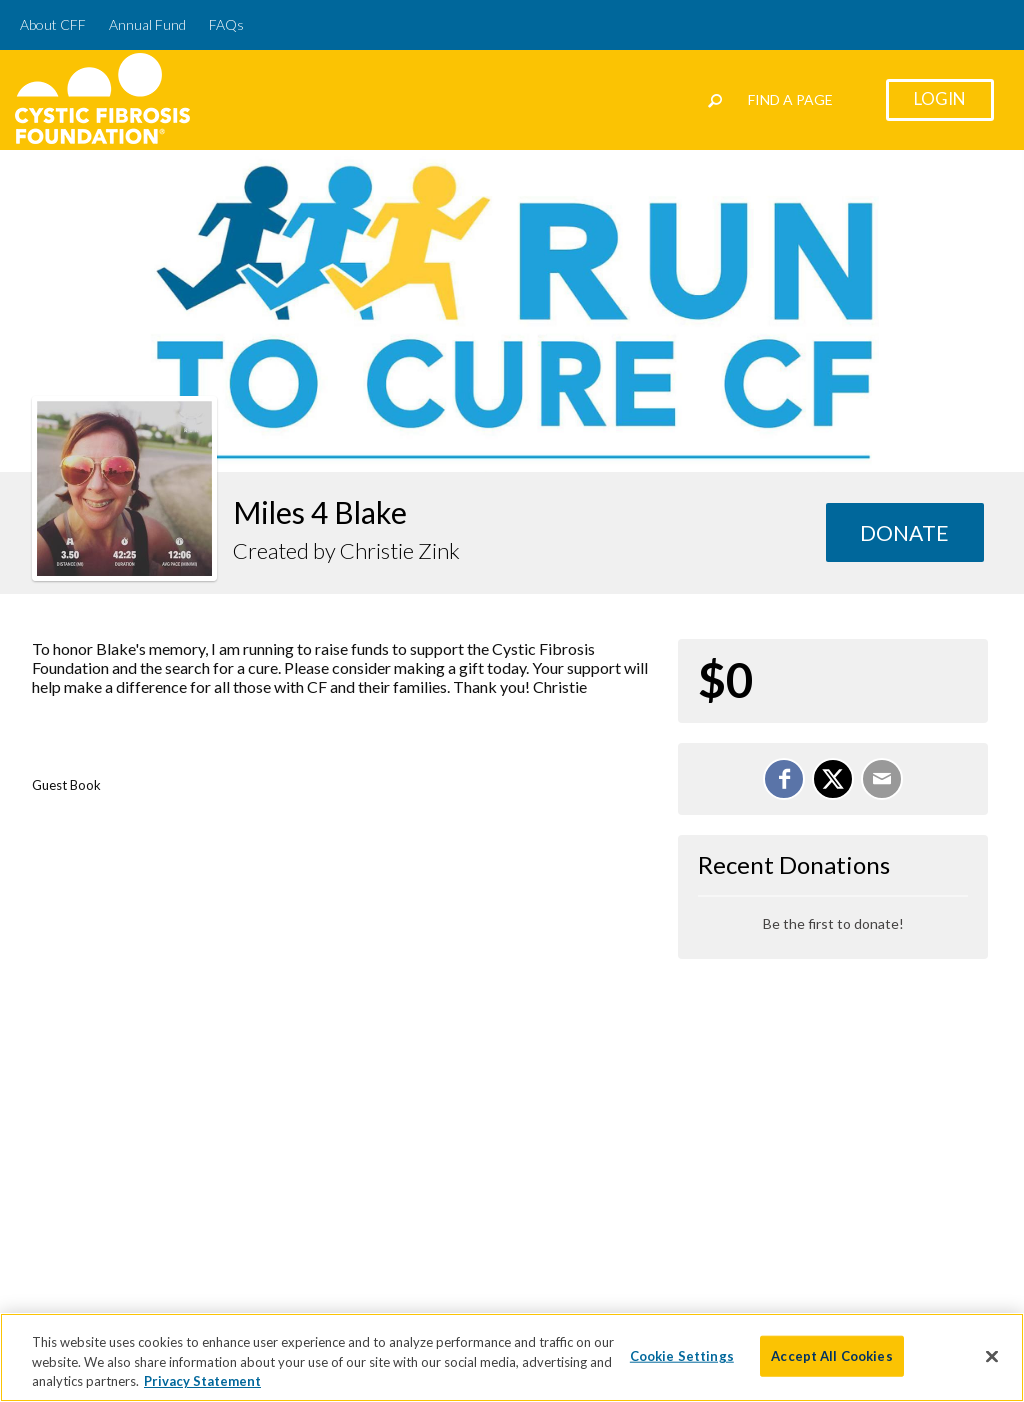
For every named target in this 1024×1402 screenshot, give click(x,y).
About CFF (53, 24)
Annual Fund (147, 24)
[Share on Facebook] (784, 779)
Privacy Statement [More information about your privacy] (202, 1383)
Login (940, 98)
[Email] (882, 779)
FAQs (226, 24)
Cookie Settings (682, 1357)
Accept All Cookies (831, 1357)
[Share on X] (833, 779)
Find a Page (790, 99)
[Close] (992, 1357)
